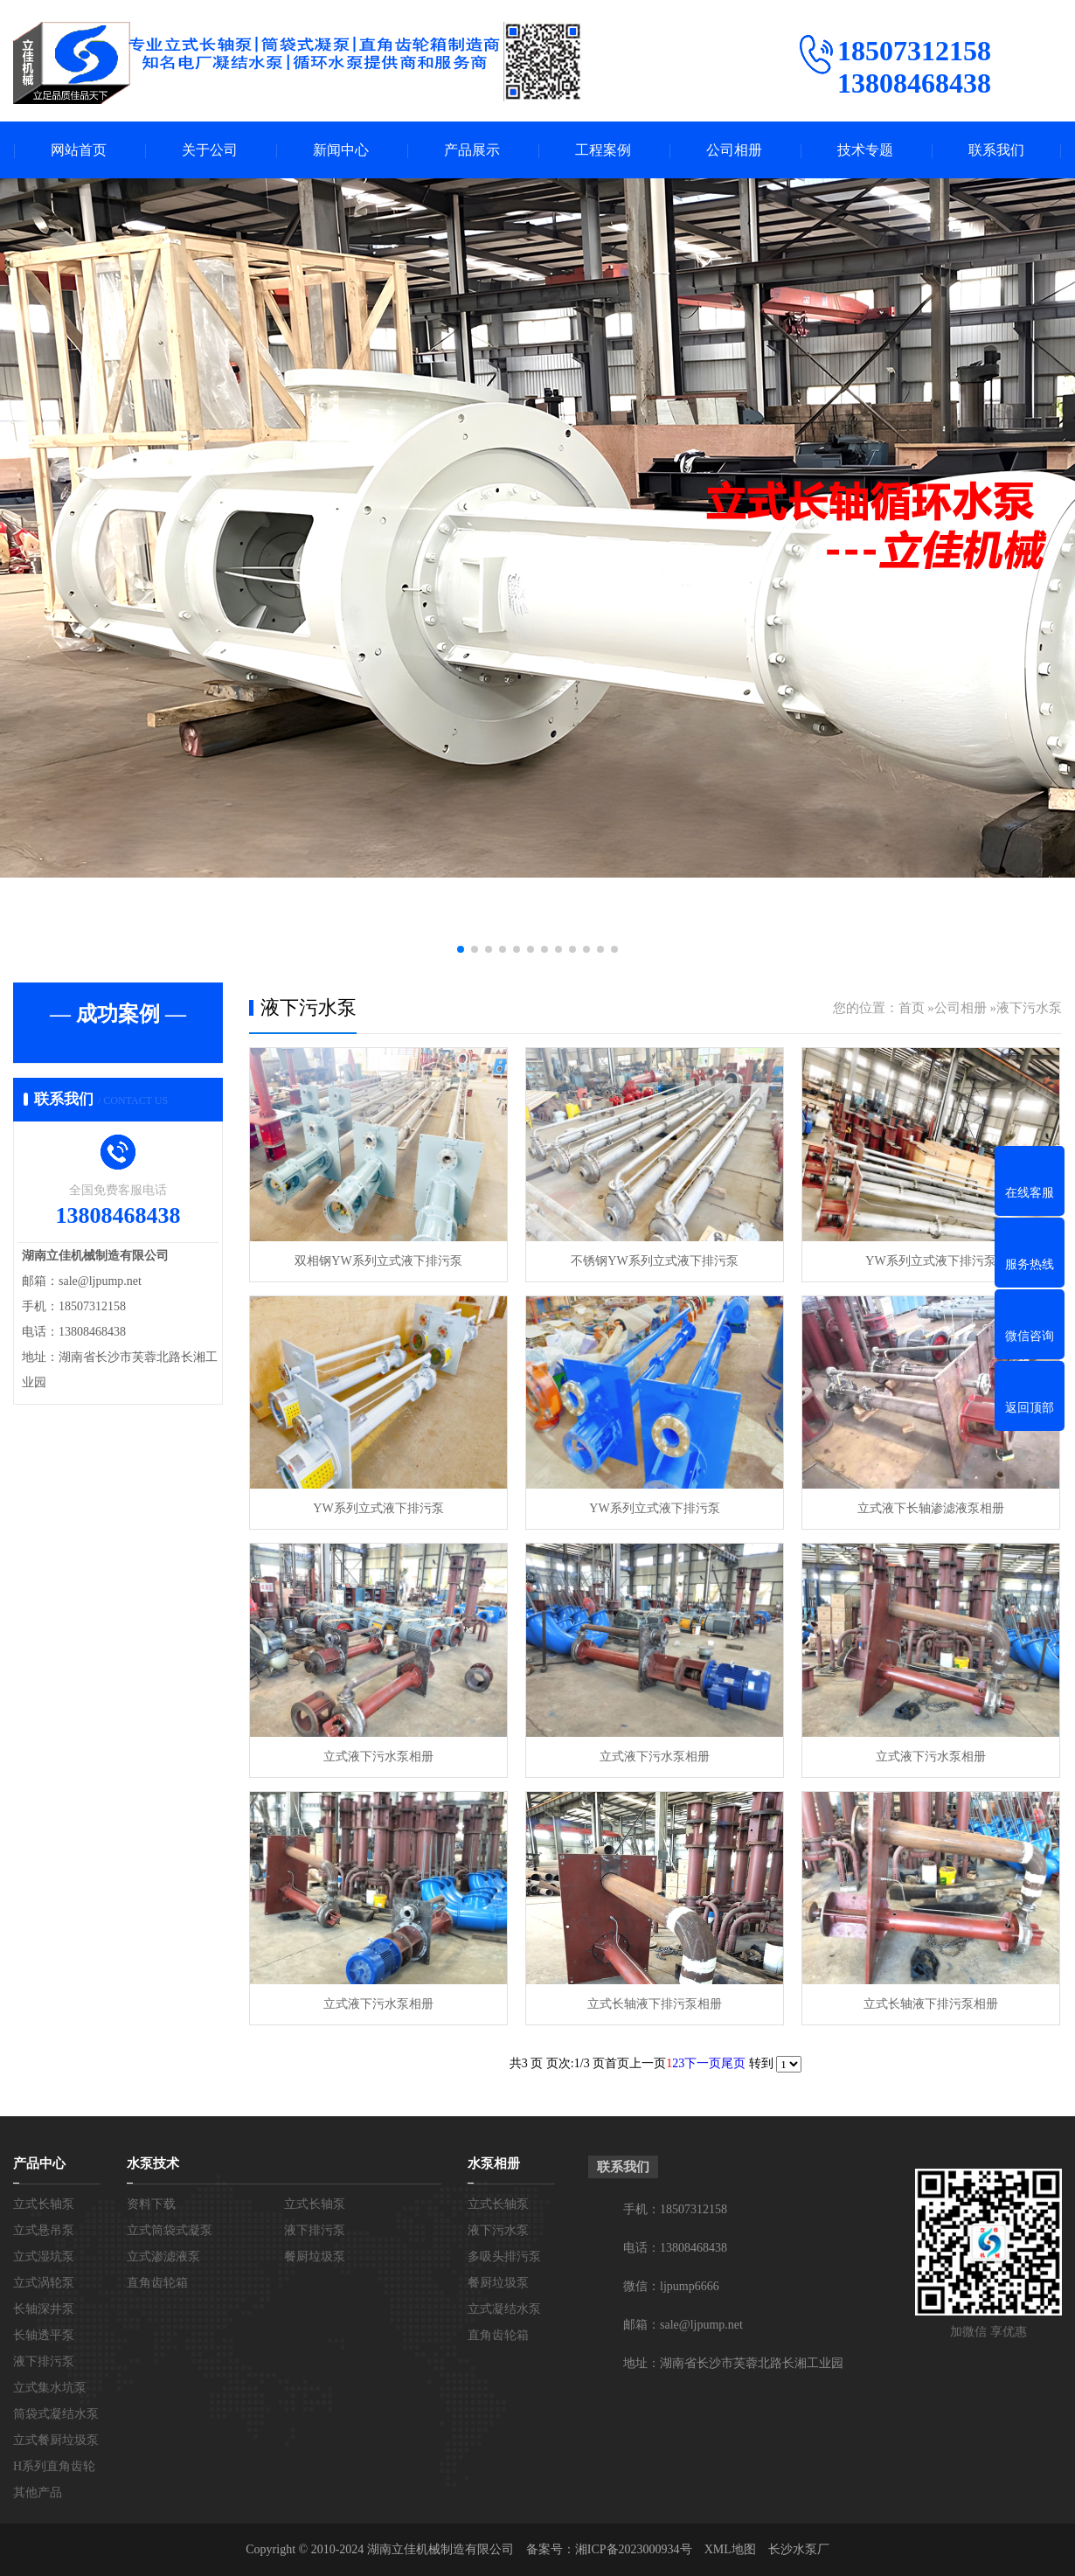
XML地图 (730, 2549)
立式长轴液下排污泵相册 (654, 2003)
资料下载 (151, 2204)
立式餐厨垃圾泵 (56, 2440)
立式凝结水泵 (504, 2309)
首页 (911, 1008)
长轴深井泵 (43, 2309)
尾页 (733, 2063)
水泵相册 (494, 2163)
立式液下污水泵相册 (378, 1756)
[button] (460, 949)
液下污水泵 (1029, 1008)
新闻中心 (341, 149)
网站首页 (79, 149)
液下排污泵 (43, 2361)
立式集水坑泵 (50, 2387)
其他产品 (37, 2492)
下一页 (702, 2063)
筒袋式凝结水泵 (56, 2413)
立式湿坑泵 (43, 2256)
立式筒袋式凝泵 (169, 2230)
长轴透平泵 (43, 2335)
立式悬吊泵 (43, 2230)
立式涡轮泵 (43, 2282)
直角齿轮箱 (157, 2282)
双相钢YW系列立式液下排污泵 (378, 1260)
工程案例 (603, 149)
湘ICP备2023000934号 (633, 2549)
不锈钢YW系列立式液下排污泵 (654, 1260)
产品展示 (472, 149)
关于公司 (210, 149)
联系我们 (996, 149)
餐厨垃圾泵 (314, 2256)
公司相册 (734, 149)
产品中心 (39, 2163)
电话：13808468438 (675, 2247)
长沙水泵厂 (798, 2549)
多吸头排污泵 (504, 2256)
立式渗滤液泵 (163, 2256)
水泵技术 (153, 2163)
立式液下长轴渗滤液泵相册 (930, 1508)
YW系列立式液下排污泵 (930, 1260)
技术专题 (865, 149)
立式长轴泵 (43, 2204)
